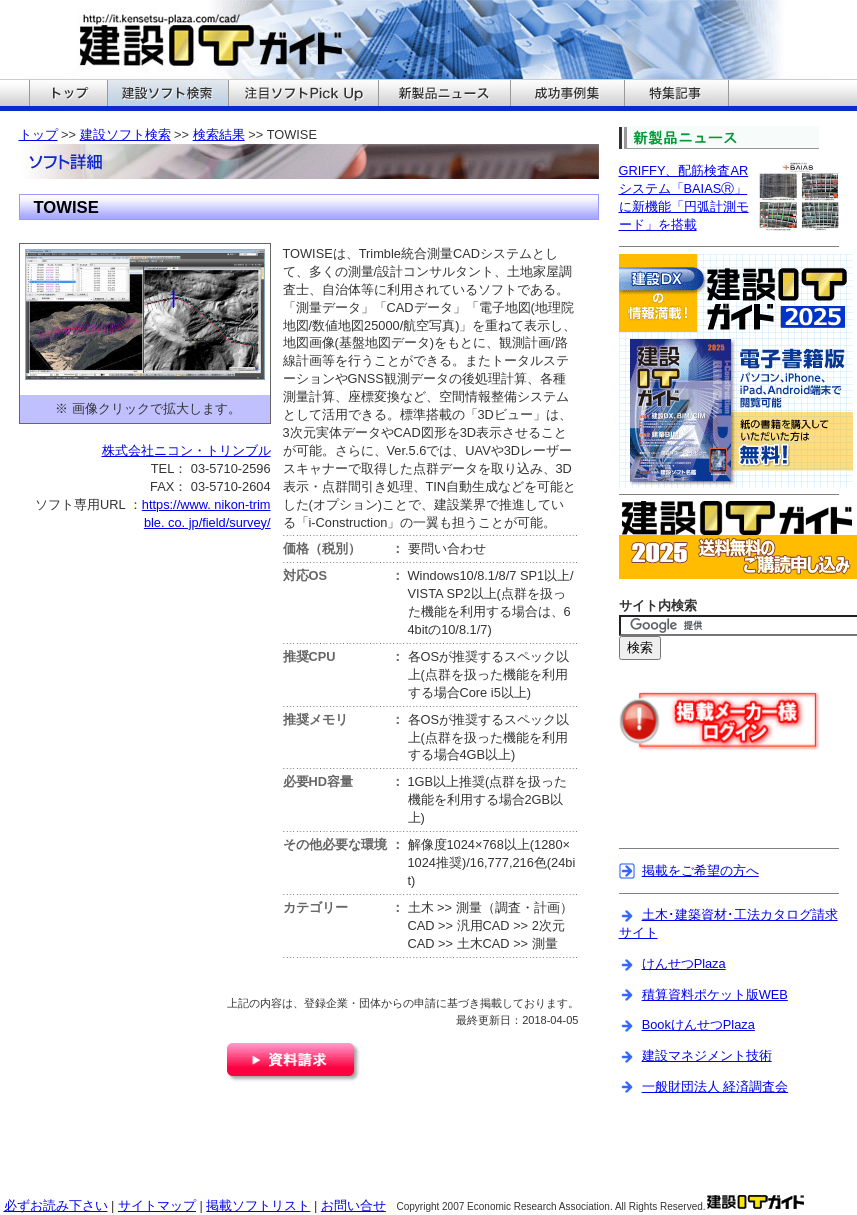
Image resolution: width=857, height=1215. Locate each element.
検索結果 (219, 134)
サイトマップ (157, 1205)
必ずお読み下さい (56, 1205)
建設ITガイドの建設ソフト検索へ (167, 95)
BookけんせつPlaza (698, 1024)
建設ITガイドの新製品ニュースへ (444, 95)
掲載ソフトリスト (258, 1205)
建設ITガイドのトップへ (68, 95)
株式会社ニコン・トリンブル (186, 450)
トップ (38, 134)
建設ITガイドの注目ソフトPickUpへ (303, 95)
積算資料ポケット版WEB (715, 994)
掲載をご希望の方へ (700, 870)
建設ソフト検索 (125, 134)
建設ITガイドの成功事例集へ (567, 95)
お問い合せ (353, 1205)
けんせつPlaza (684, 963)
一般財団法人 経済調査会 (715, 1086)
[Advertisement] (238, 1158)
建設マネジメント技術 (707, 1055)
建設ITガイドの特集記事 (676, 95)
